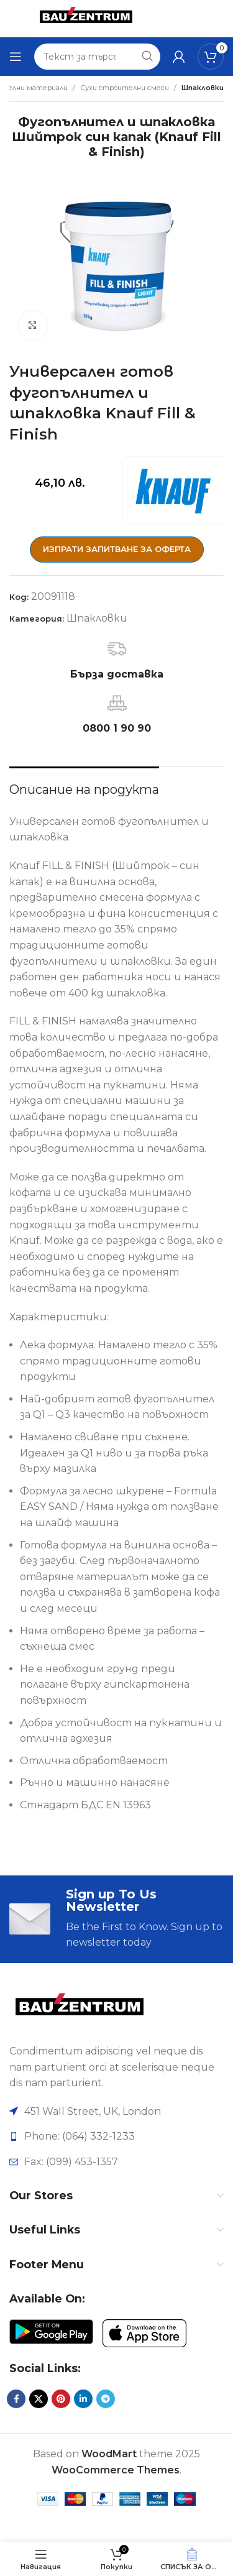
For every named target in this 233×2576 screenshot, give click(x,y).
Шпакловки (202, 87)
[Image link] (79, 2009)
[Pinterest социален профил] (61, 2399)
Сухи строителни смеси (124, 87)
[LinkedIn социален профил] (83, 2399)
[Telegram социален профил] (105, 2399)
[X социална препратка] (38, 2399)
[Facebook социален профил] (16, 2399)
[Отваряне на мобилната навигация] (15, 56)
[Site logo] (85, 18)
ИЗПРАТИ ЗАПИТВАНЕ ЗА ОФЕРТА (117, 549)
